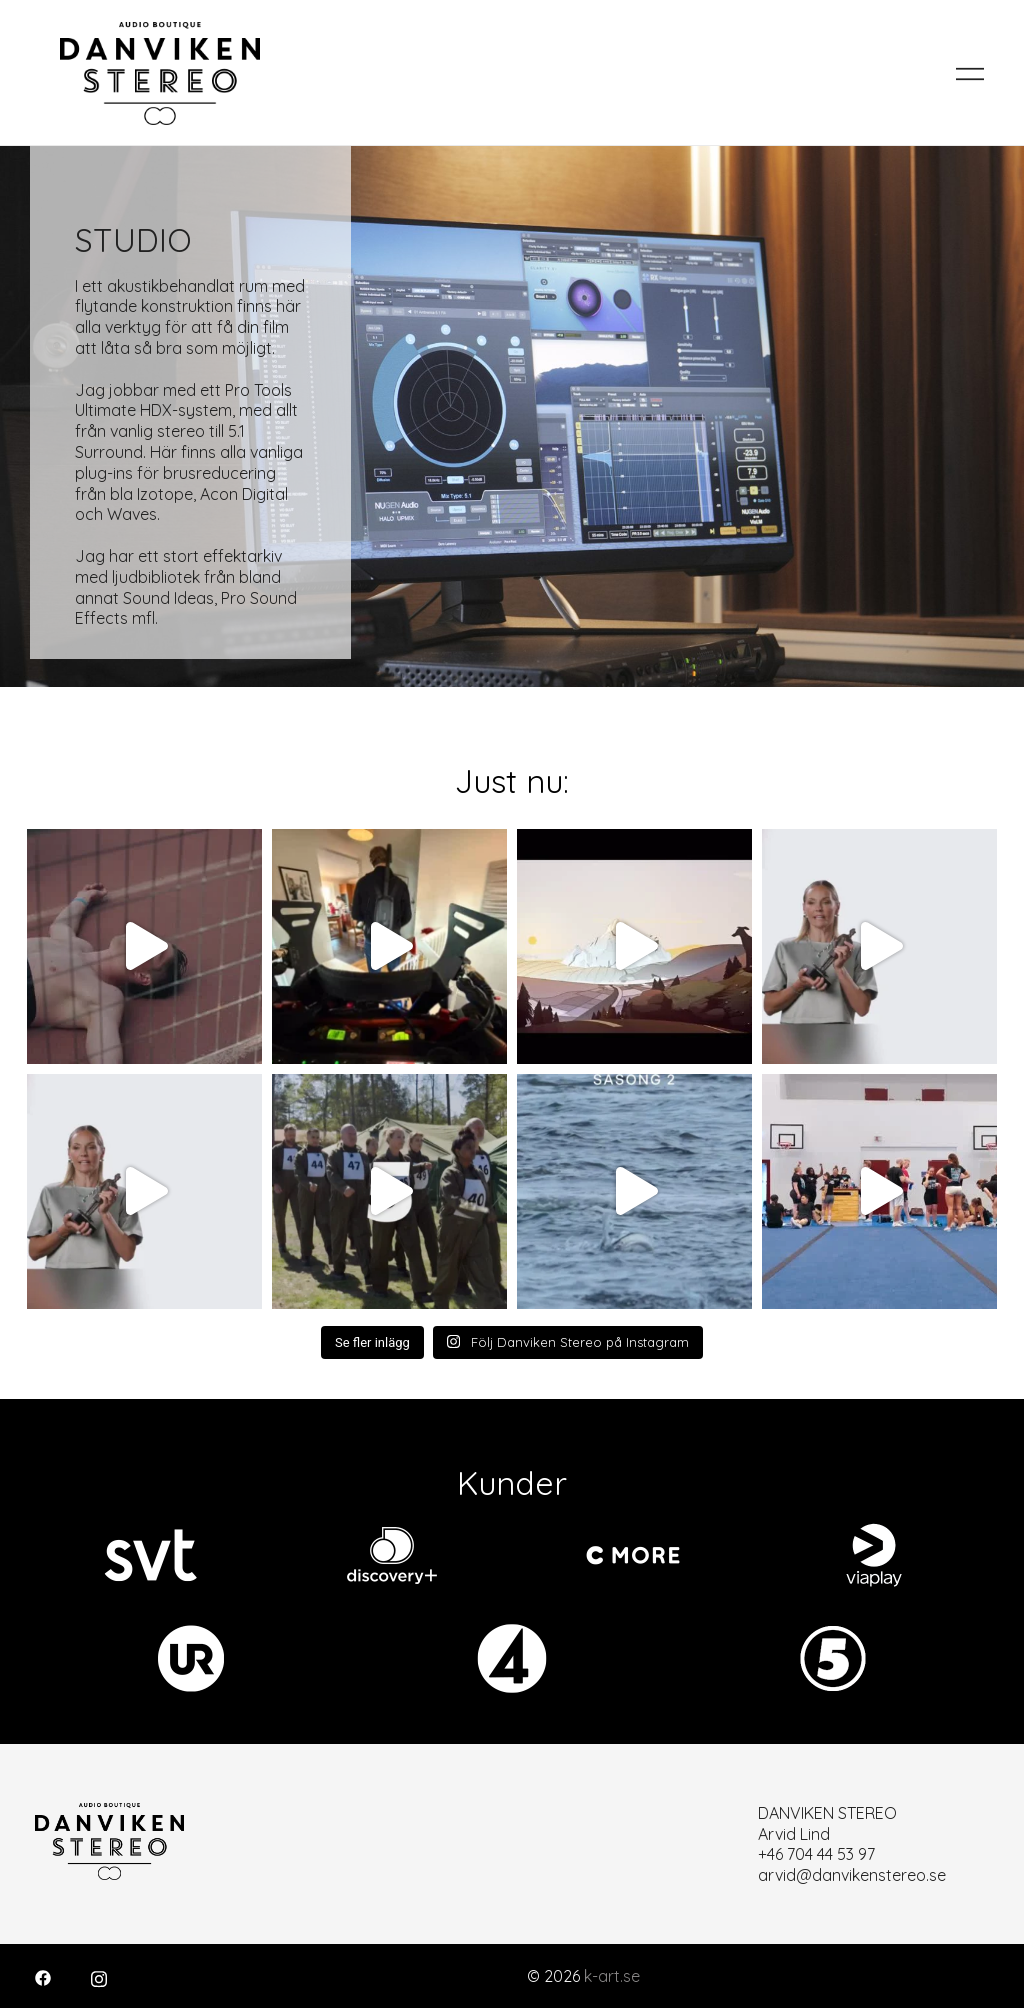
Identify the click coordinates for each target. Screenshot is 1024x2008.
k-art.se (612, 1976)
